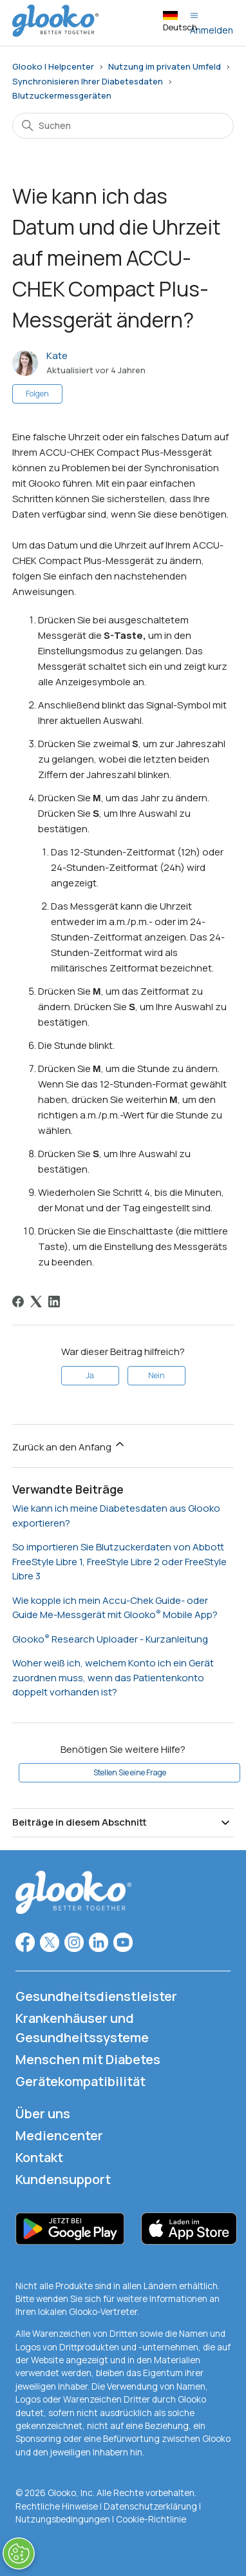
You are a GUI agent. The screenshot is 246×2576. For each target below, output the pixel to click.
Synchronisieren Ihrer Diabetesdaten (87, 81)
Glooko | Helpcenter (53, 66)
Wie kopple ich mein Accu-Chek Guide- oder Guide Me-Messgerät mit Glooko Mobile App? (115, 1608)
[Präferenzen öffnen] (19, 2553)
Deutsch (180, 22)
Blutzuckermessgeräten (61, 95)
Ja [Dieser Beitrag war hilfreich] (90, 1375)
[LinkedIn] (54, 1301)
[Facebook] (18, 1301)
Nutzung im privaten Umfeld (164, 66)
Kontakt (39, 2157)
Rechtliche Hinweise (57, 2506)
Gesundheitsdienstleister (96, 1996)
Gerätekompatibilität (80, 2081)
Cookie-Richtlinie (151, 2519)
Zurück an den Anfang (69, 1446)
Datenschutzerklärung (150, 2506)
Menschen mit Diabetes (87, 2059)
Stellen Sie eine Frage (129, 1772)
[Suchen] (123, 126)
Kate (57, 355)
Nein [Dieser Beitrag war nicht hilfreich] (156, 1375)
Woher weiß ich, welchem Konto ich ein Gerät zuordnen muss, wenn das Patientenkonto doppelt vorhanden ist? (113, 1677)
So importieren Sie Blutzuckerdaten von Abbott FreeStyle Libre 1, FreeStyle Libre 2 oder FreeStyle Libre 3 (119, 1561)
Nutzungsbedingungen (63, 2519)
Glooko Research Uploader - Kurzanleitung (110, 1639)
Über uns (42, 2113)
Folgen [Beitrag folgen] (37, 393)
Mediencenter (59, 2135)
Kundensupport (63, 2179)
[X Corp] (36, 1301)
